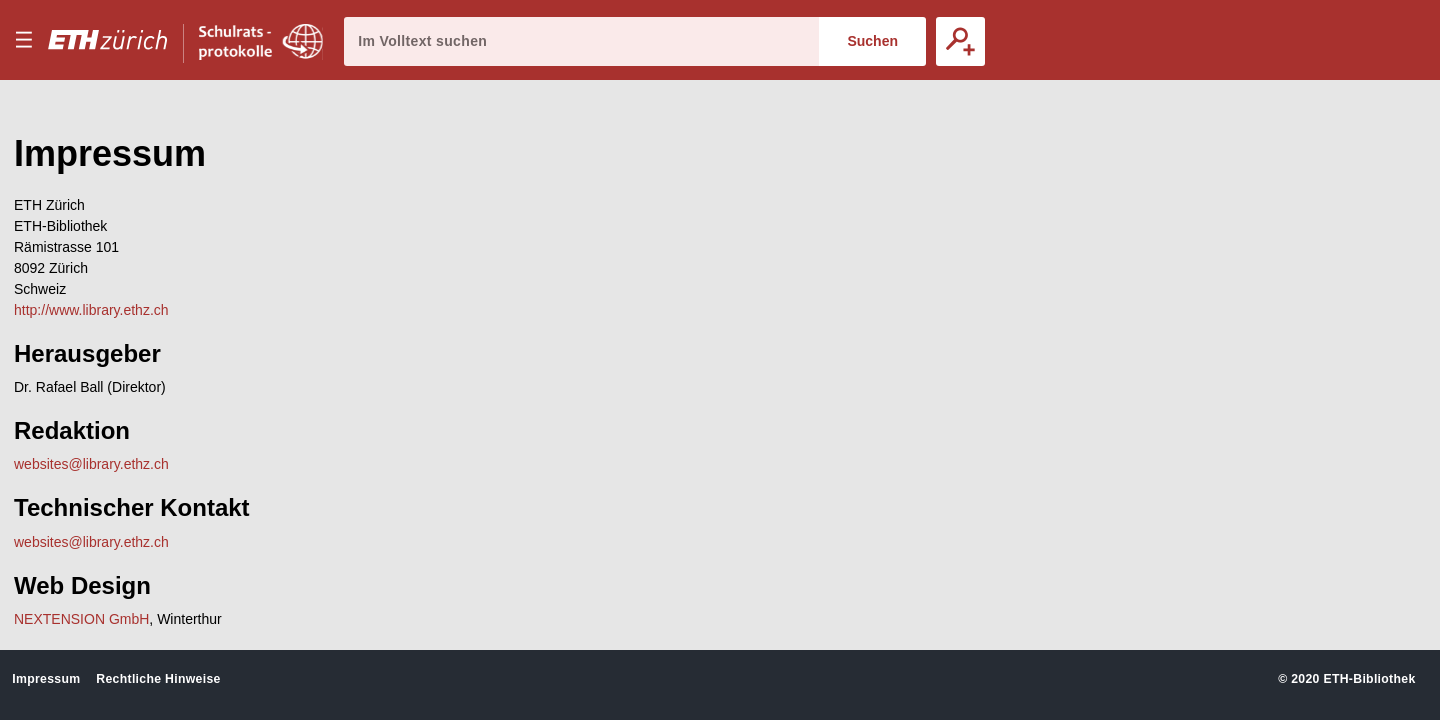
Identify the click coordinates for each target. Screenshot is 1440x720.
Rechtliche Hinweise (158, 679)
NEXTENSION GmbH (81, 619)
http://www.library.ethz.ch (91, 310)
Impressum (46, 679)
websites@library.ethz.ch (91, 464)
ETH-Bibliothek (1369, 679)
